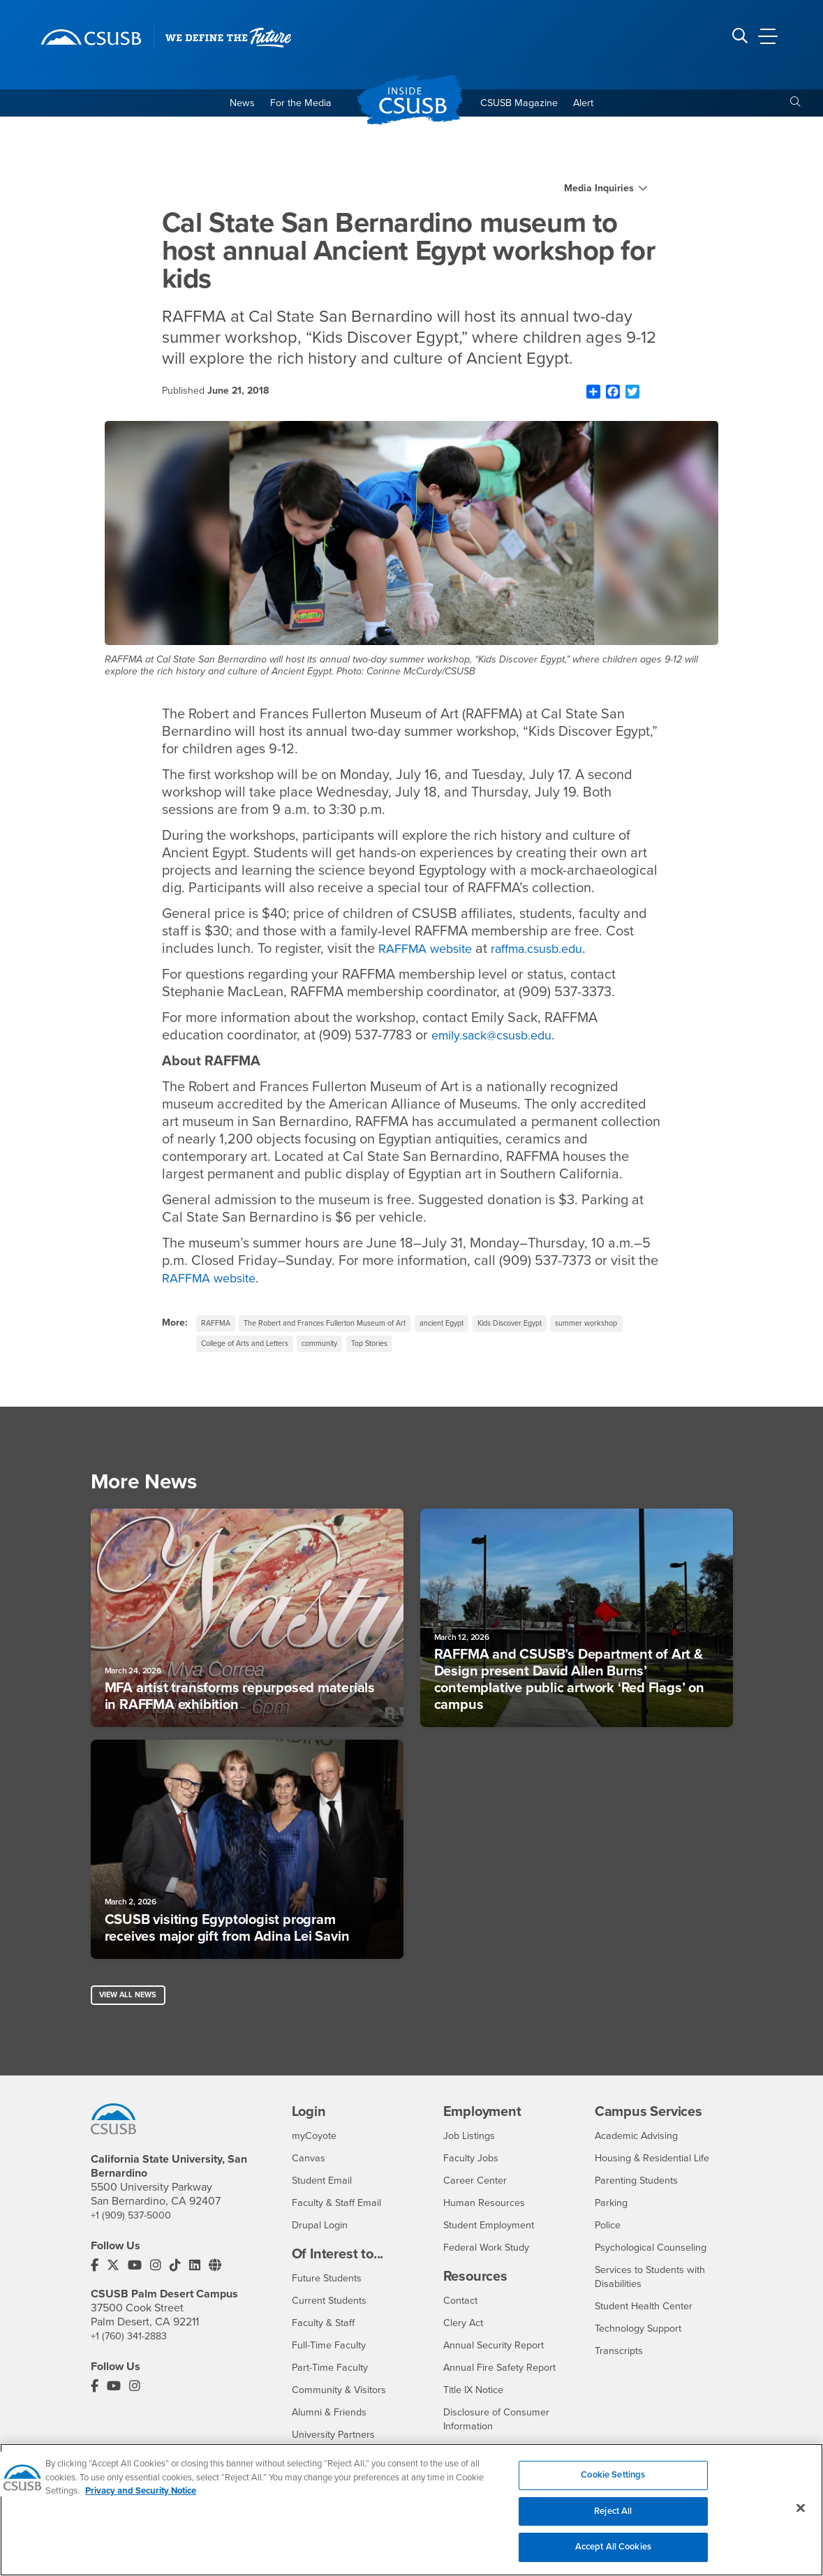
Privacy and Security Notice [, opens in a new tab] (140, 2498)
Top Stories (481, 1350)
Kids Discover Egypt (553, 1327)
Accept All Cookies (613, 2554)
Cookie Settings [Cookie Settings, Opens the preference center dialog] (613, 2482)
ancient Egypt (475, 1327)
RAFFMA (218, 1327)
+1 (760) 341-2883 (133, 2349)
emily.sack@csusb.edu (500, 1038)
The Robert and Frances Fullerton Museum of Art (341, 1327)
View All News (132, 2006)
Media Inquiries (599, 192)
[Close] (800, 2515)
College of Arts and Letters (337, 1350)
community (424, 1350)
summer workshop (237, 1350)
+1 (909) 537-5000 (135, 2228)
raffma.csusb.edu (554, 951)
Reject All (613, 2518)
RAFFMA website (430, 951)
